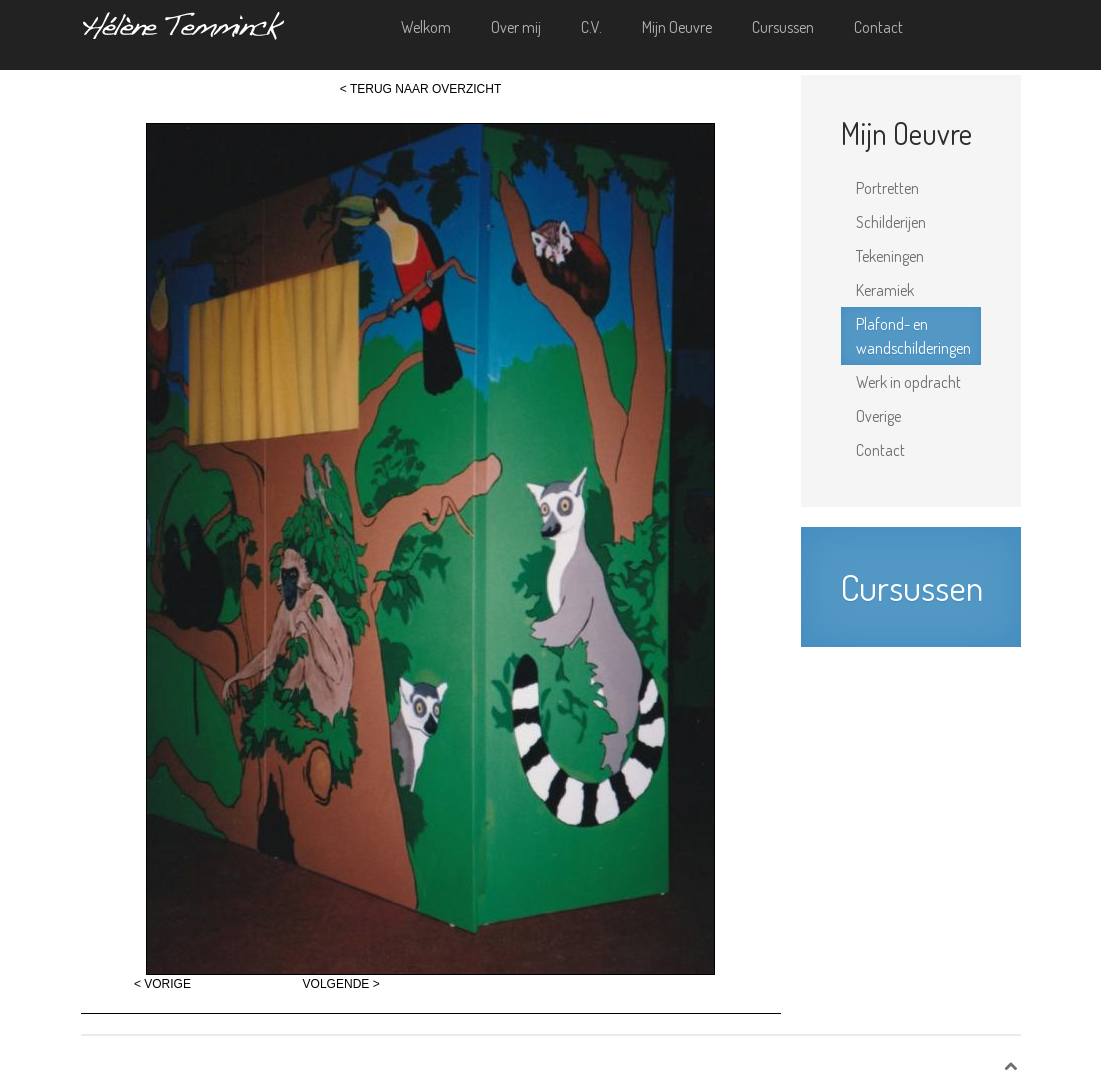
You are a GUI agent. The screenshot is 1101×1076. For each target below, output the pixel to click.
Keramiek (885, 290)
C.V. (591, 27)
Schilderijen (891, 222)
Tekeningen (890, 256)
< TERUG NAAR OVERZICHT (420, 89)
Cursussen (783, 27)
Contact (878, 27)
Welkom (426, 27)
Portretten (887, 188)
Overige (878, 416)
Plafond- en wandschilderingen (913, 336)
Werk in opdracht (908, 382)
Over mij (516, 27)
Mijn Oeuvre (677, 27)
